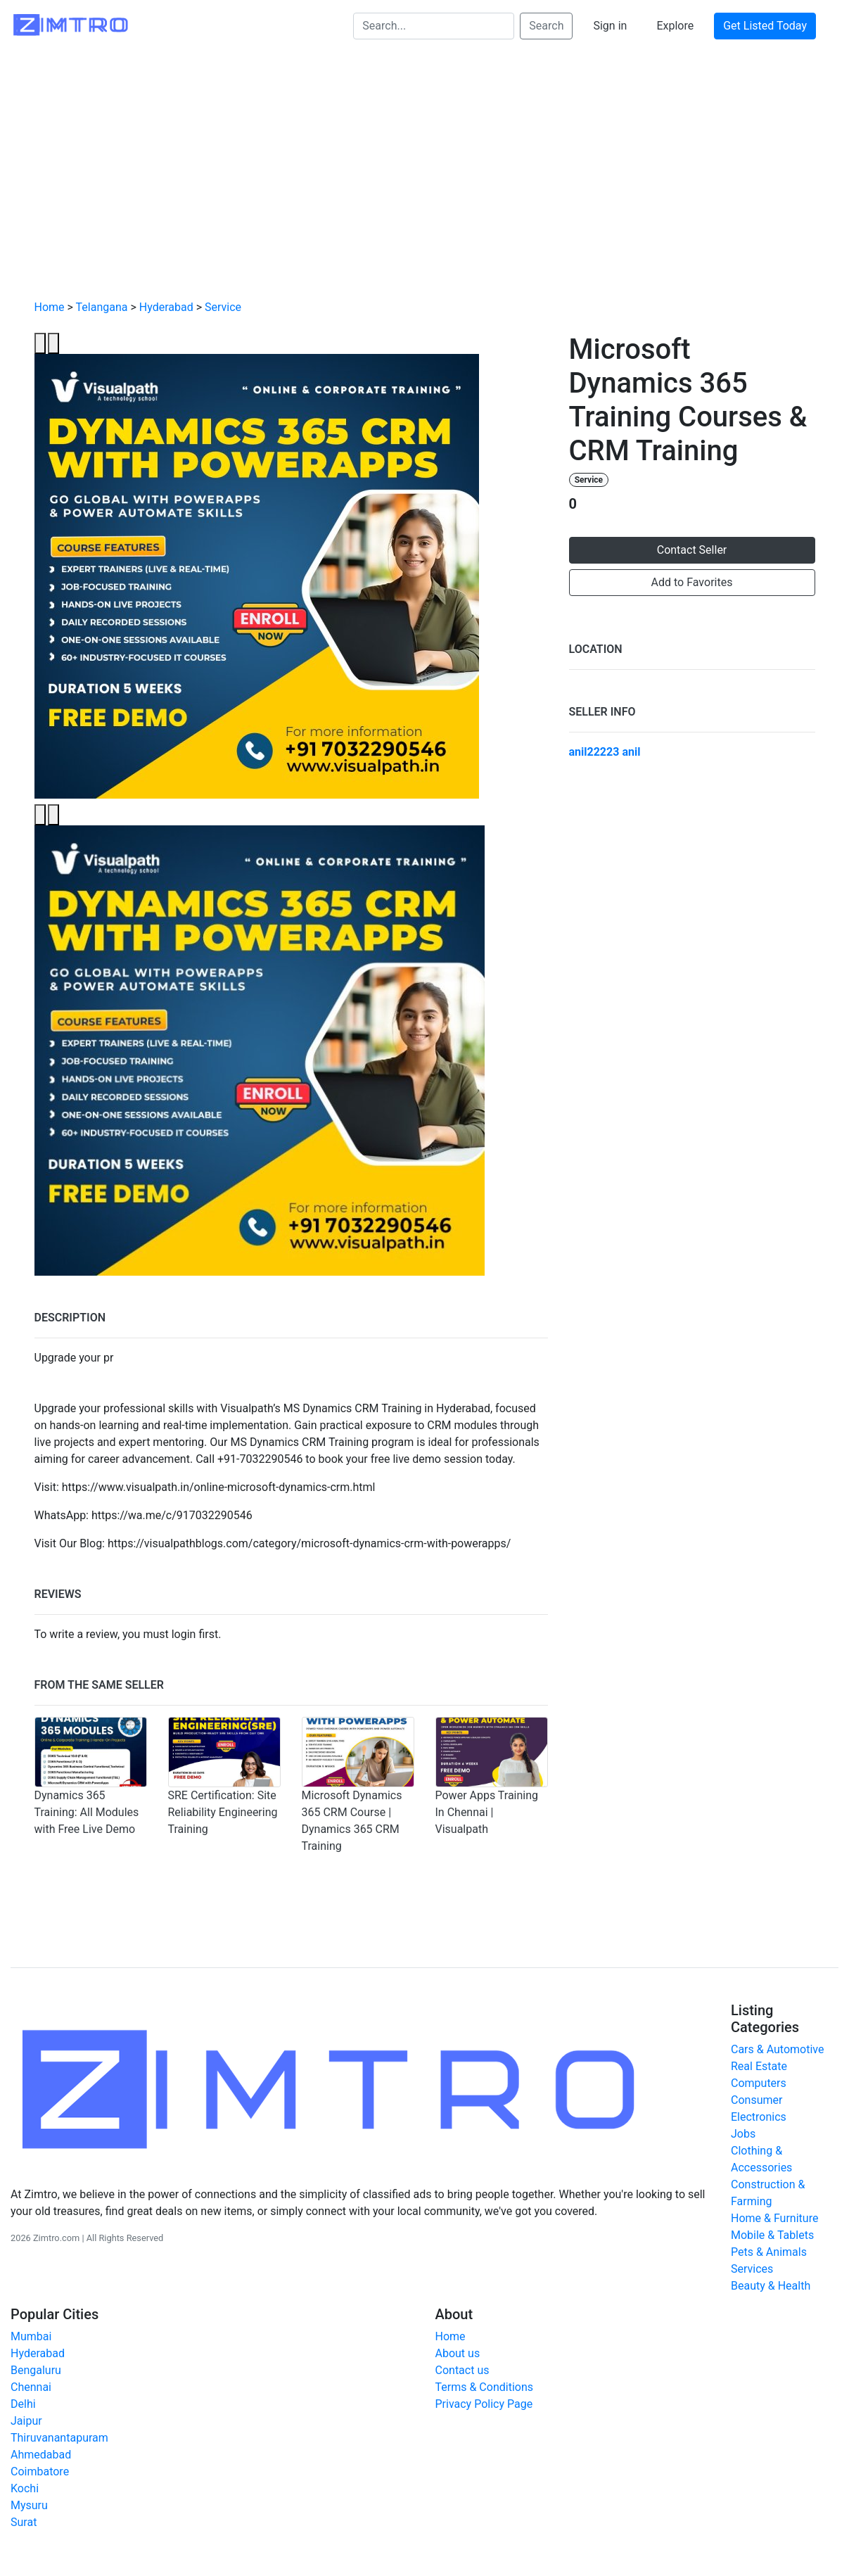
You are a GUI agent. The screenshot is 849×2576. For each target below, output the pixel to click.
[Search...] (433, 26)
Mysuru (29, 2505)
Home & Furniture (774, 2218)
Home (49, 307)
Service (223, 307)
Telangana (102, 307)
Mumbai (31, 2336)
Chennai (31, 2387)
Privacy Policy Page (484, 2404)
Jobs (743, 2133)
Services (752, 2269)
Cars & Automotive (777, 2049)
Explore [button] (675, 25)
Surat (24, 2522)
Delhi (23, 2404)
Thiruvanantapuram (59, 2437)
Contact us (462, 2370)
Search (546, 25)
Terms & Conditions (484, 2387)
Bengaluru (36, 2370)
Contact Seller (692, 550)
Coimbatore (40, 2471)
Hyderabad (166, 307)
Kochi (25, 2488)
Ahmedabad (41, 2454)
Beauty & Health (770, 2285)
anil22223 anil (605, 752)
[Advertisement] (425, 183)
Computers (758, 2083)
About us (457, 2353)
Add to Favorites (692, 582)
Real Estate (759, 2066)
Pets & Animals (769, 2252)
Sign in (610, 25)
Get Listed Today (765, 25)
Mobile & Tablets (772, 2235)
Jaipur (26, 2421)
